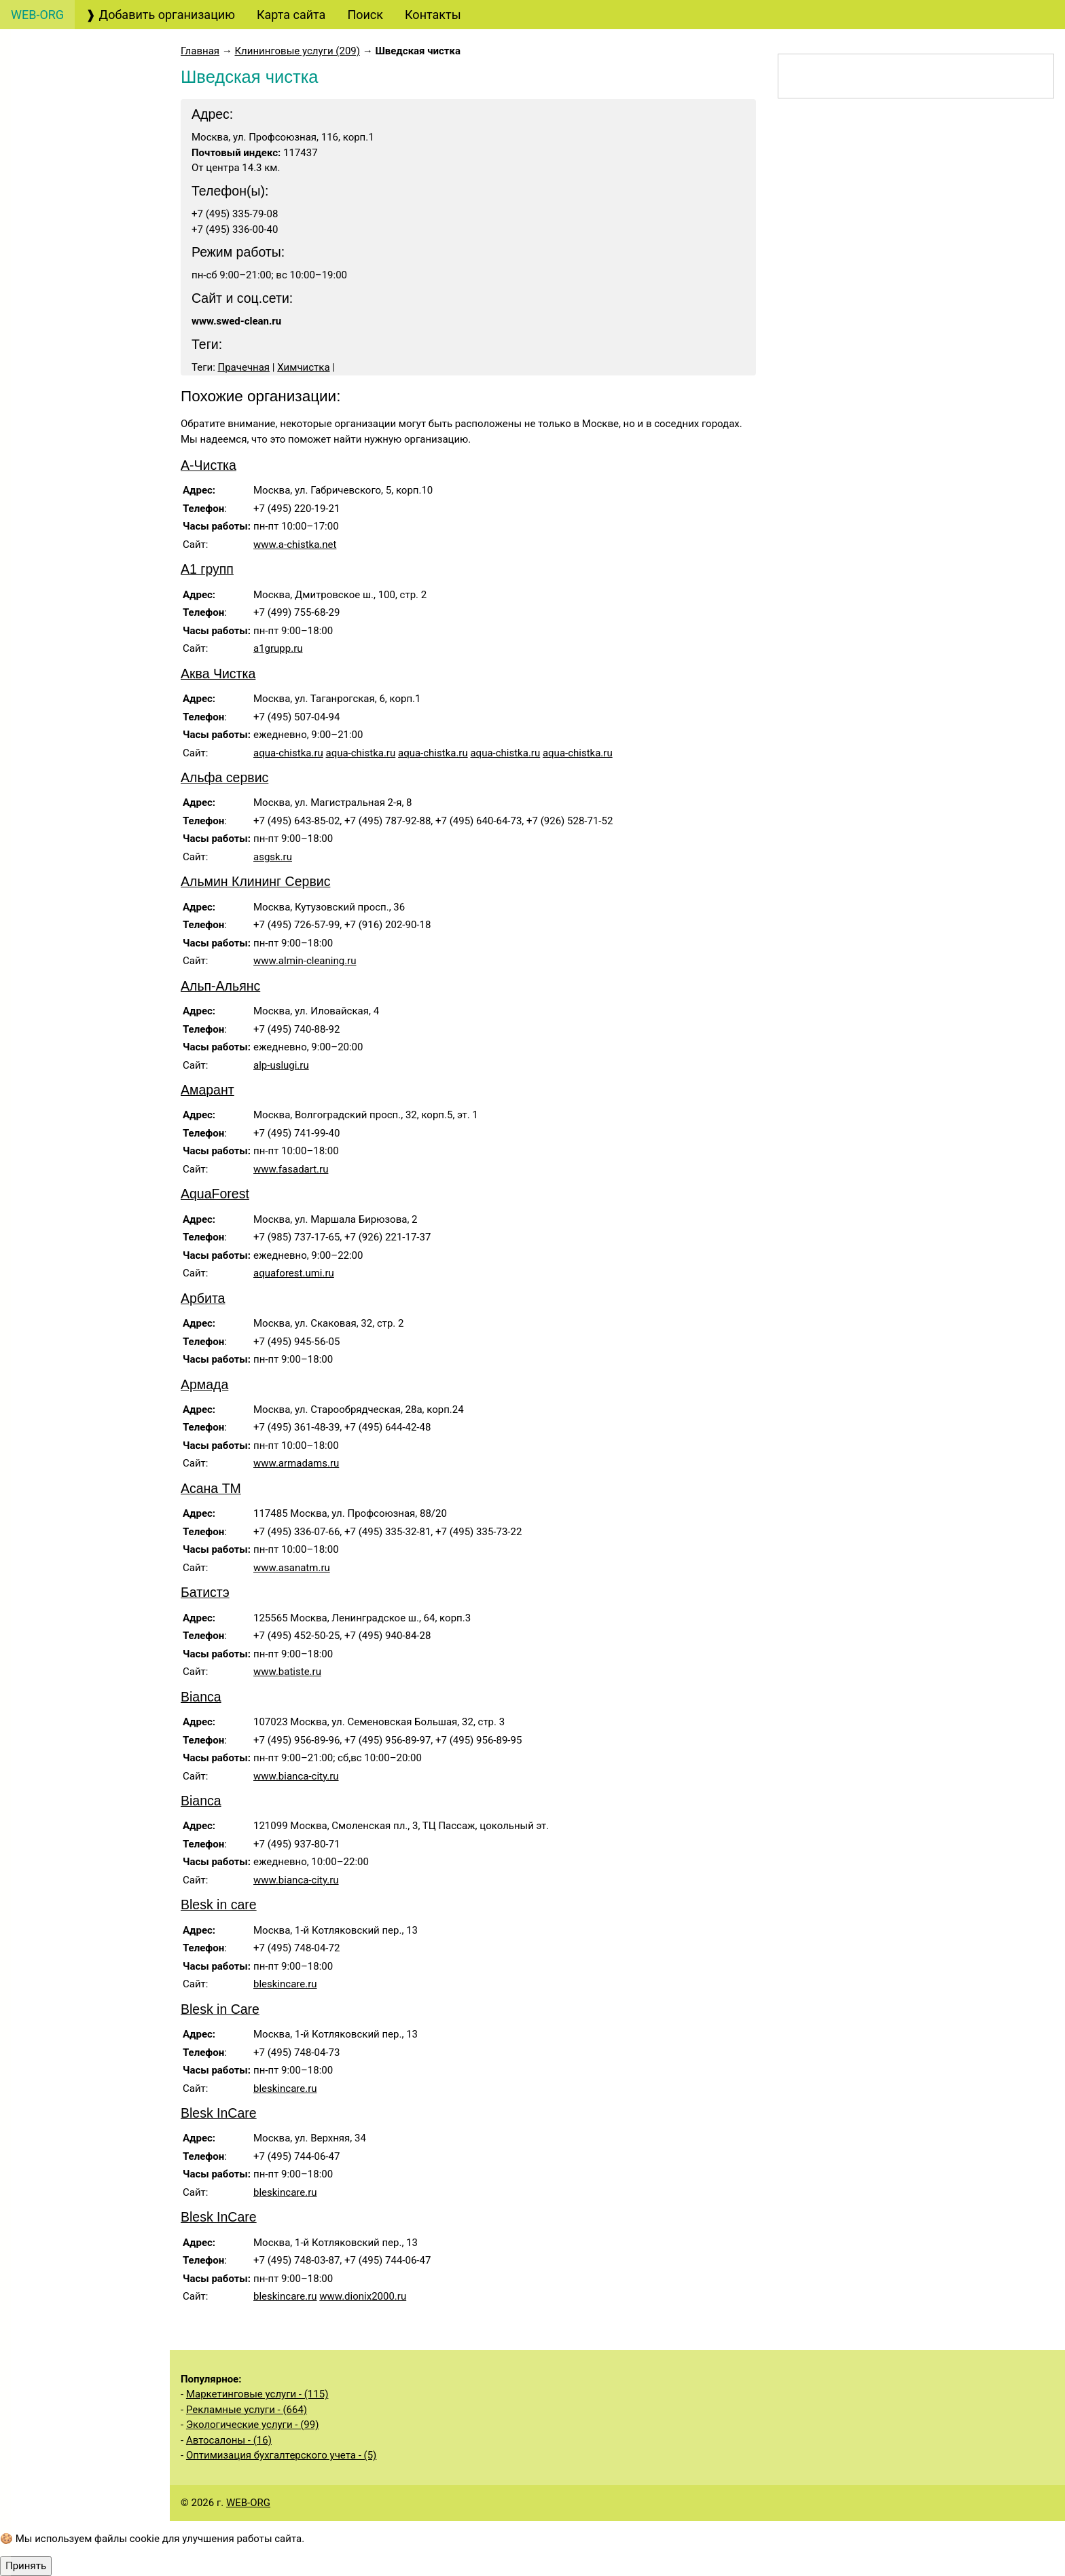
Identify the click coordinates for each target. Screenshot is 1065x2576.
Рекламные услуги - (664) (246, 2410)
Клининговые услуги (83, 748)
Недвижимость (68, 931)
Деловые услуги (70, 643)
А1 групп (207, 569)
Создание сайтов (73, 160)
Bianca (201, 1696)
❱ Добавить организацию (160, 14)
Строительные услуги (72, 1017)
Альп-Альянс (220, 985)
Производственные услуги (67, 1064)
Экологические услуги (75, 1236)
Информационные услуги (84, 893)
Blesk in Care (220, 2009)
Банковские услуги (78, 296)
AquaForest (215, 1193)
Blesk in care (219, 1904)
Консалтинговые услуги (79, 257)
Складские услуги (72, 1198)
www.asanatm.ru (291, 1568)
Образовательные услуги (83, 575)
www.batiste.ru (287, 1672)
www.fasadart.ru (290, 1169)
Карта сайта (291, 14)
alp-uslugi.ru (281, 1065)
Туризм (45, 219)
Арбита (203, 1298)
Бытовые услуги (73, 807)
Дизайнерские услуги (83, 383)
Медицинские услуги (70, 845)
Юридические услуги (83, 190)
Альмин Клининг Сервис (255, 881)
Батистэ (205, 1592)
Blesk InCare (219, 2112)
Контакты (433, 14)
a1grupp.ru (278, 648)
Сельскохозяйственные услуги (79, 1159)
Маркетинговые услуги (77, 421)
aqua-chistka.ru (288, 753)
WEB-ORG (248, 2503)
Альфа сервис (224, 777)
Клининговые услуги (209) (296, 51)
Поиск (365, 14)
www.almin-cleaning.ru (304, 961)
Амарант (207, 1089)
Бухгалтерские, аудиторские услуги (80, 122)
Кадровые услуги (70, 537)
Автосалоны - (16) (229, 2440)
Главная (200, 51)
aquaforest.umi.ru (293, 1273)
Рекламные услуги (77, 460)
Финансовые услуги (81, 325)
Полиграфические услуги (83, 498)
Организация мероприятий (62, 681)
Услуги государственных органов (82, 969)
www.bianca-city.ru (296, 1776)
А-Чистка (208, 465)
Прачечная (244, 367)
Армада (204, 1384)
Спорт (41, 1275)
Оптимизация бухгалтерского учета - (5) (281, 2455)
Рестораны (53, 719)
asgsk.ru (272, 857)
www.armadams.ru (296, 1463)
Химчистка (303, 367)
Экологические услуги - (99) (252, 2424)
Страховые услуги (76, 354)
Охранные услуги (73, 613)
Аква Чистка (218, 673)
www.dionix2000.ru (362, 2296)
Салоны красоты (75, 778)
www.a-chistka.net (294, 544)
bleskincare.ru (285, 1984)
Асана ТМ (211, 1488)
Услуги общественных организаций (75, 1112)
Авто (38, 84)
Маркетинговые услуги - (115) (257, 2394)
